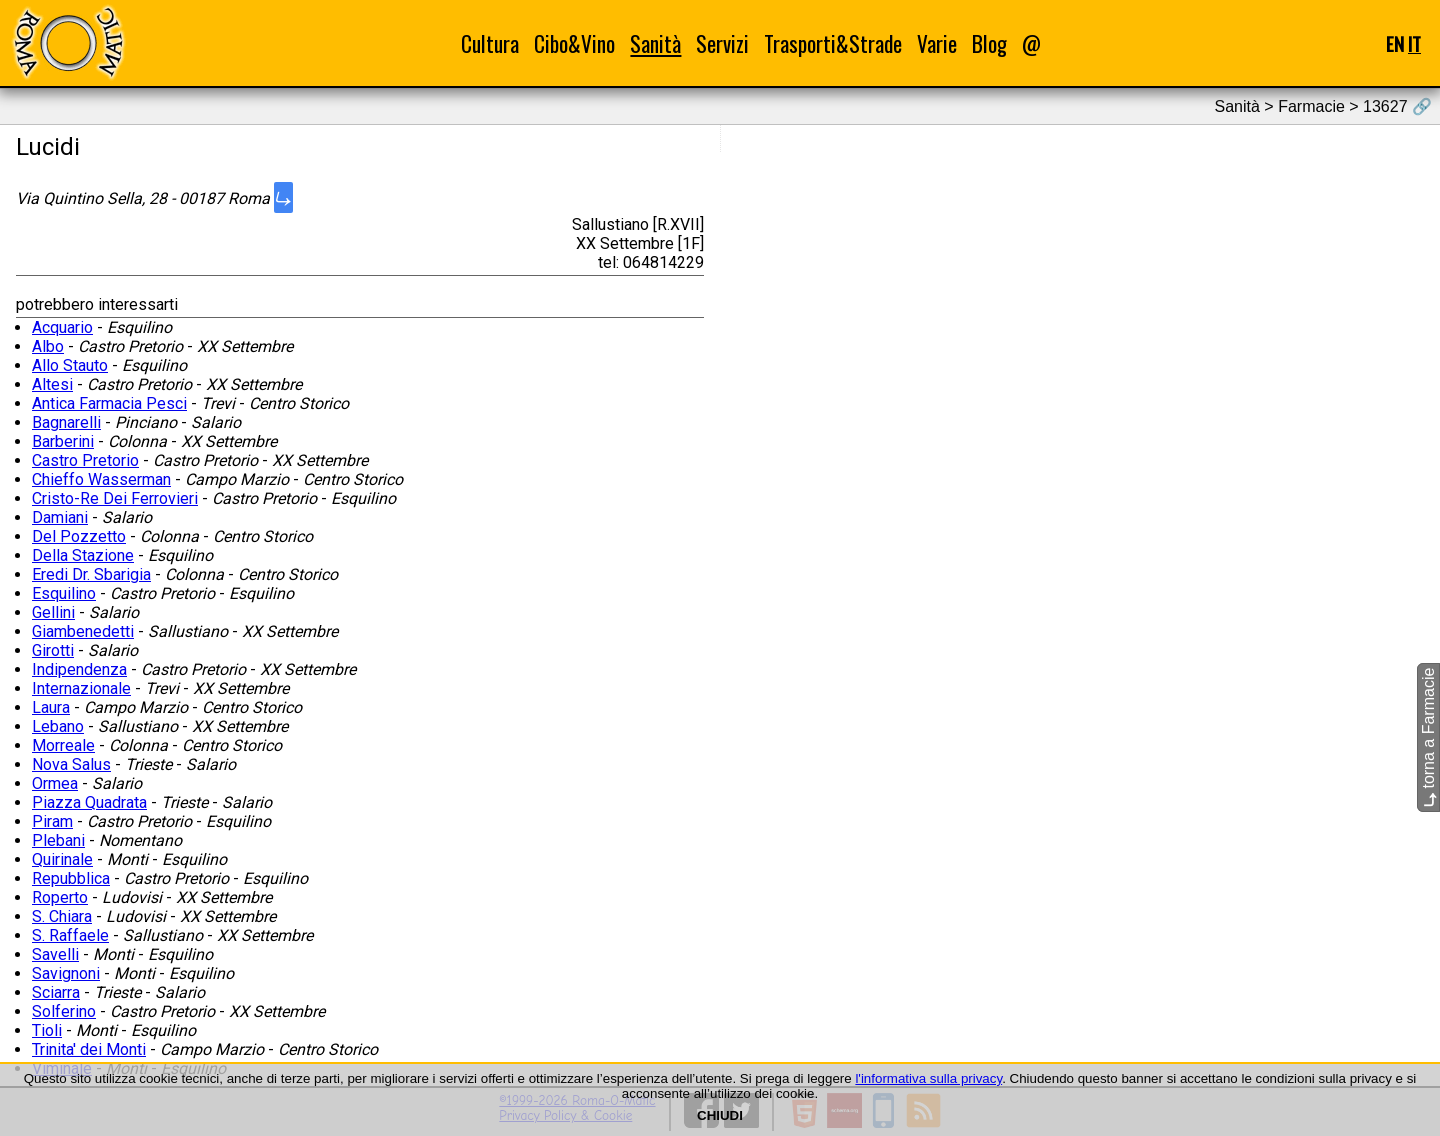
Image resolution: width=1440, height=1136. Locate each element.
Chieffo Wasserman (101, 479)
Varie (937, 43)
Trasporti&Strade (833, 43)
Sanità (655, 43)
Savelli (55, 954)
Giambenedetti (83, 631)
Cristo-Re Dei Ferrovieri (115, 498)
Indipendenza (79, 669)
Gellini (53, 612)
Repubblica (71, 878)
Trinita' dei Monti (89, 1049)
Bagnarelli (66, 422)
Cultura (490, 43)
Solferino (64, 1011)
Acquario (62, 327)
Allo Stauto (70, 365)
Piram (52, 821)
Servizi (722, 43)
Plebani (58, 840)
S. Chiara (62, 916)
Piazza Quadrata (89, 802)
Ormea (55, 783)
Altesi (52, 384)
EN (1395, 43)
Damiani (60, 517)
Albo (48, 346)
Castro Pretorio (85, 460)
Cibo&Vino (574, 43)
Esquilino (64, 593)
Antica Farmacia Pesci (109, 403)
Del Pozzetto (79, 536)
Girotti (53, 650)
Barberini (63, 441)
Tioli (47, 1030)
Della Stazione (83, 555)
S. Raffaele (70, 935)
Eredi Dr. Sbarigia (91, 574)
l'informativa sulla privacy (928, 1078)
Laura (51, 707)
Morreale (63, 745)
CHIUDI (720, 1115)
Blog (989, 43)
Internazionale (81, 688)
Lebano (58, 726)
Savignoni (66, 973)
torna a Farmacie (1428, 737)
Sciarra (56, 992)
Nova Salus (71, 764)
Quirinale (62, 859)
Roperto (60, 897)
